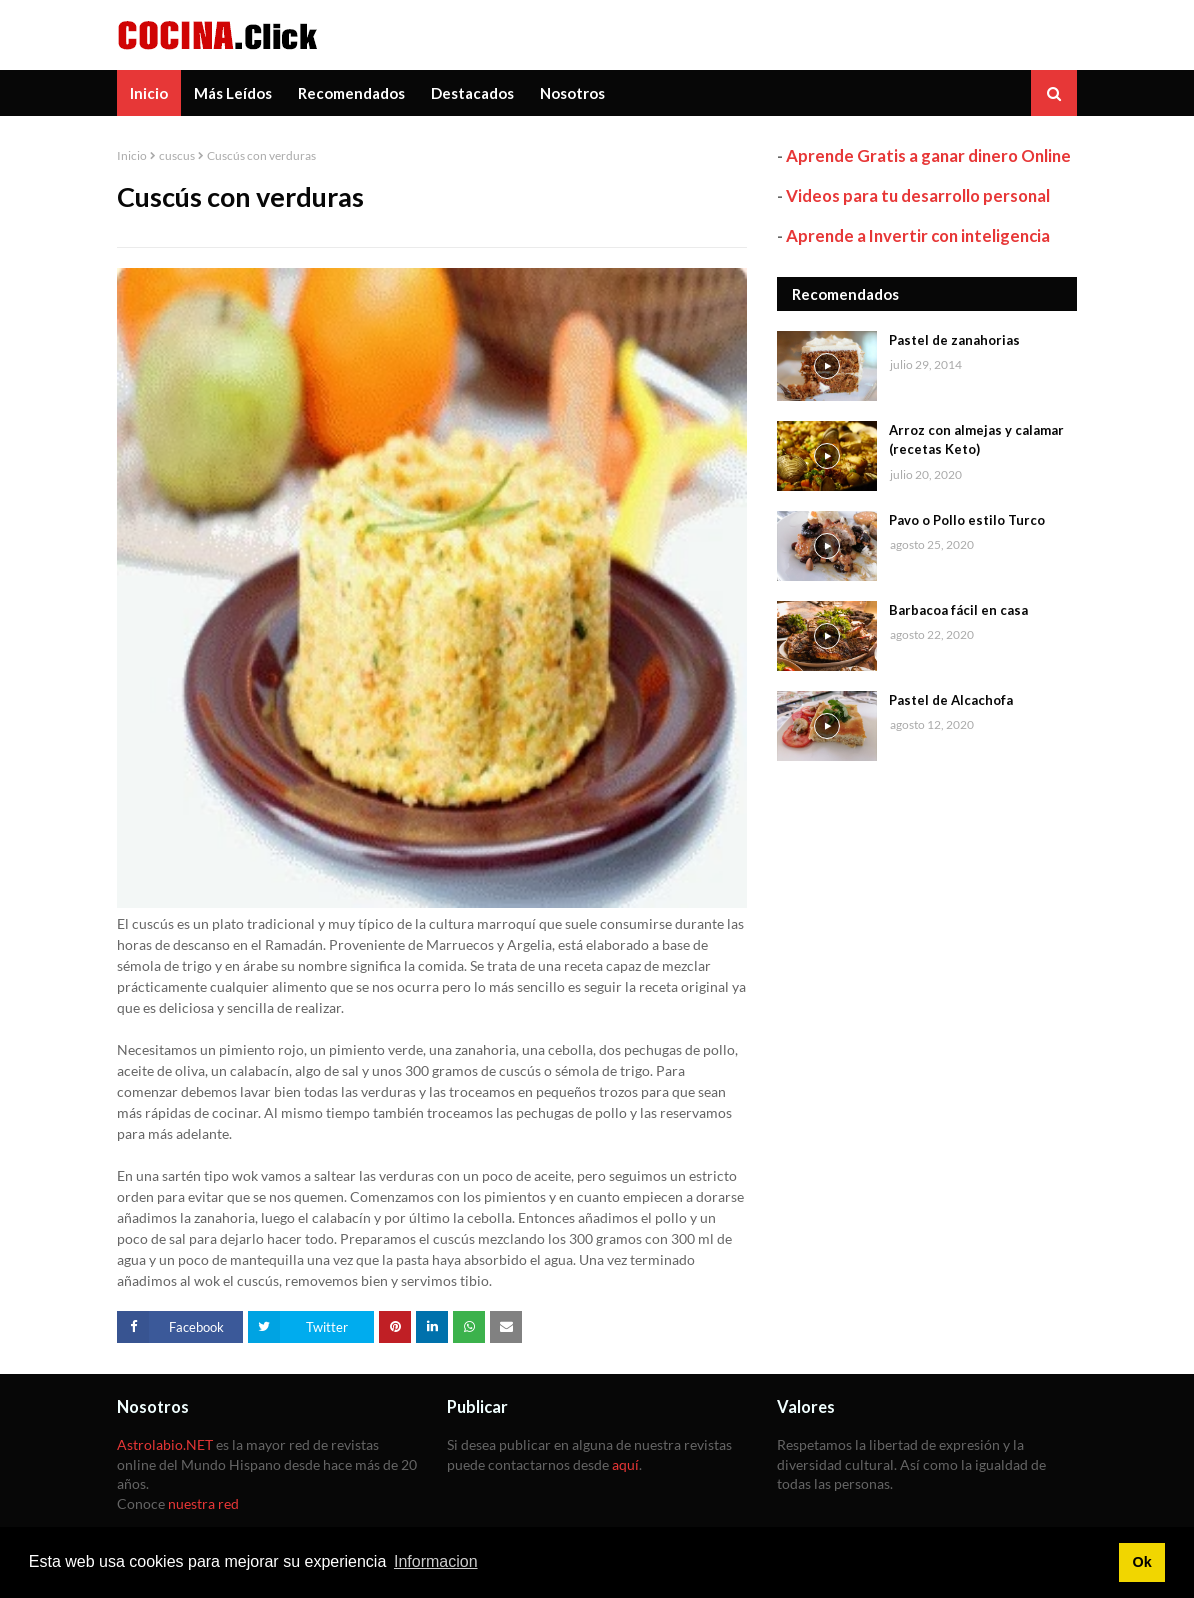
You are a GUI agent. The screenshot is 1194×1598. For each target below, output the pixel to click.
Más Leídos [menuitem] (233, 93)
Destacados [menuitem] (472, 93)
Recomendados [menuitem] (351, 93)
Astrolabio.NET (165, 1444)
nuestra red (203, 1503)
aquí (625, 1464)
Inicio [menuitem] (149, 93)
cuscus (177, 155)
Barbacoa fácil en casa (958, 610)
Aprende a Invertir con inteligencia (918, 235)
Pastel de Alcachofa (951, 700)
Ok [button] (1141, 1562)
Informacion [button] (436, 1561)
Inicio (132, 155)
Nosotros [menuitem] (572, 93)
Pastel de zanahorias (954, 340)
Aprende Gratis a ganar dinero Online (928, 155)
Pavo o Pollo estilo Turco (967, 520)
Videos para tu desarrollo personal (918, 195)
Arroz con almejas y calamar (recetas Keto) (976, 440)
